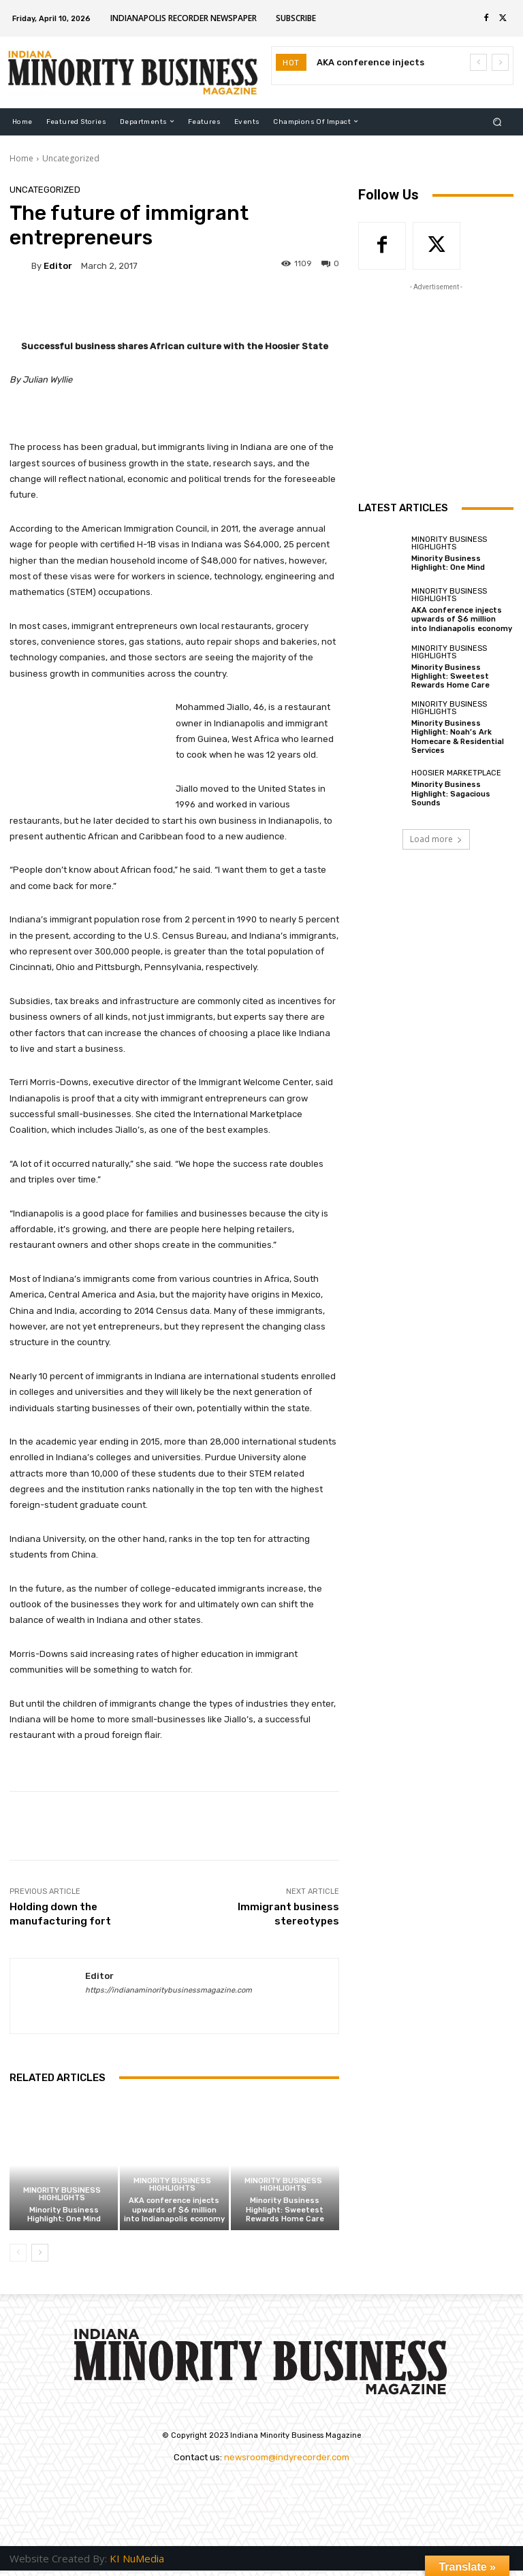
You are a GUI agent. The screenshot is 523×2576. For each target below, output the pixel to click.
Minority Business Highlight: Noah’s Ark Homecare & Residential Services (457, 737)
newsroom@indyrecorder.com (286, 2457)
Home (21, 158)
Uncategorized (70, 158)
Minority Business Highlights (62, 2194)
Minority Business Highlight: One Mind (64, 2214)
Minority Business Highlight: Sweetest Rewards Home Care (285, 2209)
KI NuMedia (137, 2558)
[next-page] (39, 2252)
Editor (58, 265)
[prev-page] (18, 2252)
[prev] (478, 62)
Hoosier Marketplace (456, 773)
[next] (500, 62)
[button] (497, 121)
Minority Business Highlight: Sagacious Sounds (450, 793)
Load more (436, 839)
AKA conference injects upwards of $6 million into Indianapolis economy (174, 2209)
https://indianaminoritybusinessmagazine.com (168, 1990)
